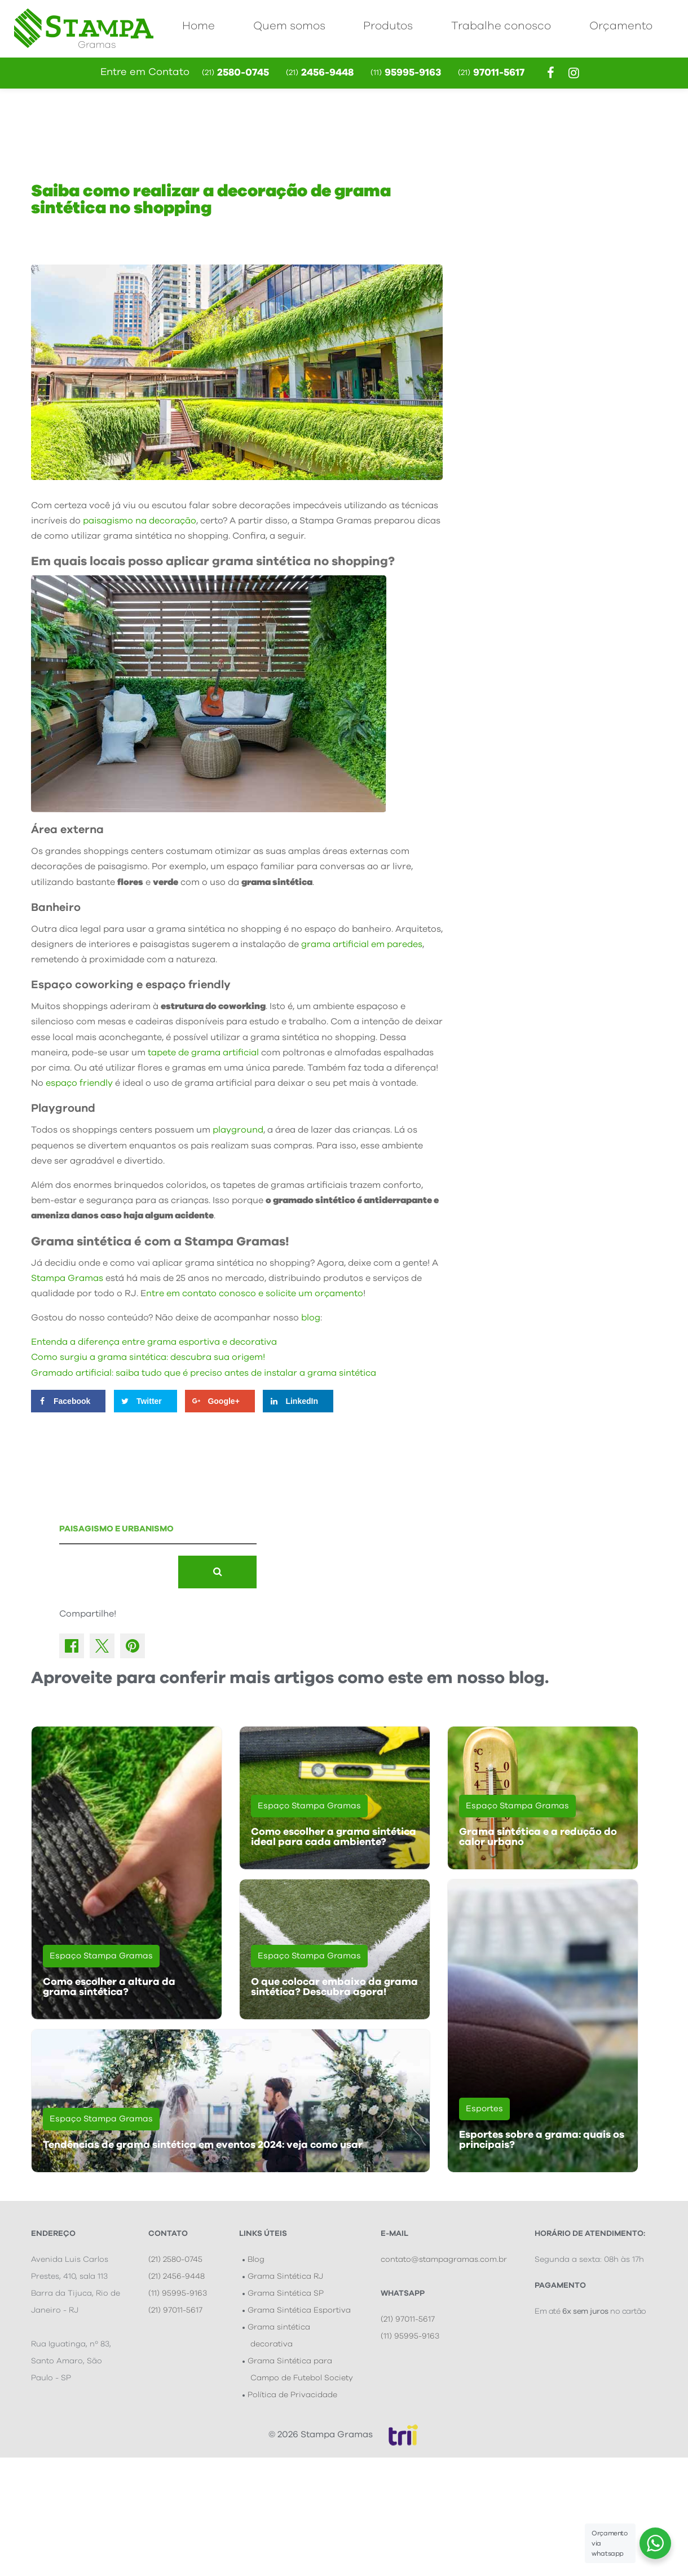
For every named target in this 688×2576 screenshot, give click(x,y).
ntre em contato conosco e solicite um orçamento (254, 1293)
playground (238, 1129)
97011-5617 (491, 72)
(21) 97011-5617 (175, 2310)
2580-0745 (235, 72)
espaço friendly (79, 1082)
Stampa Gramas (67, 1278)
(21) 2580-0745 (175, 2260)
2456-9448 (320, 72)
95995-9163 (406, 72)
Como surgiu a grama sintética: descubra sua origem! (148, 1357)
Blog (256, 2260)
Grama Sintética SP (286, 2293)
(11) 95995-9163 (177, 2293)
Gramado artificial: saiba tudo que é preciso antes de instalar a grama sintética (203, 1372)
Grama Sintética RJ (285, 2276)
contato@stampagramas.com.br (444, 2260)
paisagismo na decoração (139, 520)
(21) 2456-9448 (176, 2276)
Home (198, 26)
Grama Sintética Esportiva (299, 2310)
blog (310, 1317)
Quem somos (289, 26)
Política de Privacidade (292, 2395)
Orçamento (620, 26)
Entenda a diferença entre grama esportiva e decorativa (155, 1341)
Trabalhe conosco (501, 26)
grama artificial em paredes (361, 944)
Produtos (388, 26)
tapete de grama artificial (203, 1052)
